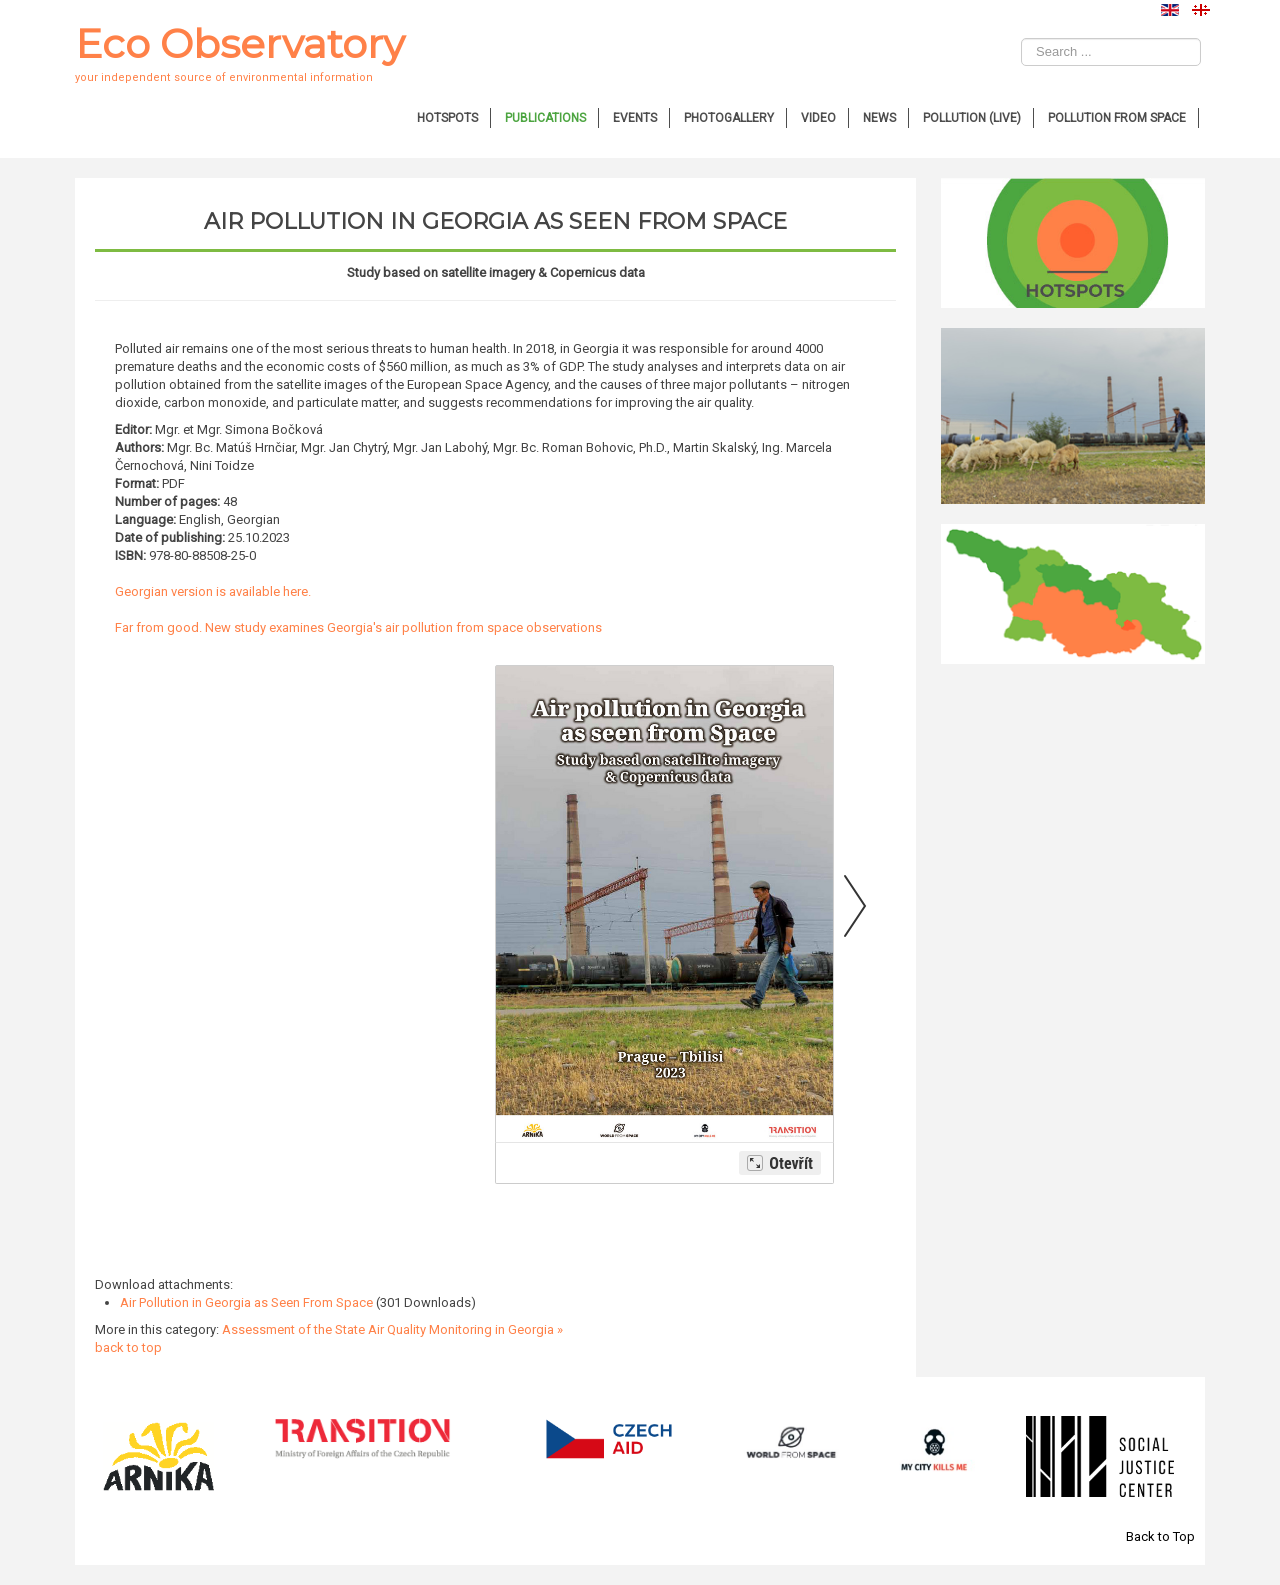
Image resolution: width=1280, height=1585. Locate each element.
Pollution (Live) (972, 118)
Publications (545, 118)
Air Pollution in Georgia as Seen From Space (246, 1302)
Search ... (1021, 38)
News (879, 118)
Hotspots (447, 118)
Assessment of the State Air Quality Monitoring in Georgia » (392, 1329)
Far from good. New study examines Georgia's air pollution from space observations (358, 627)
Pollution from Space (1117, 118)
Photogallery (729, 118)
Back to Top (1160, 1536)
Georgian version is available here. (214, 591)
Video (818, 118)
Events (635, 118)
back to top (128, 1347)
